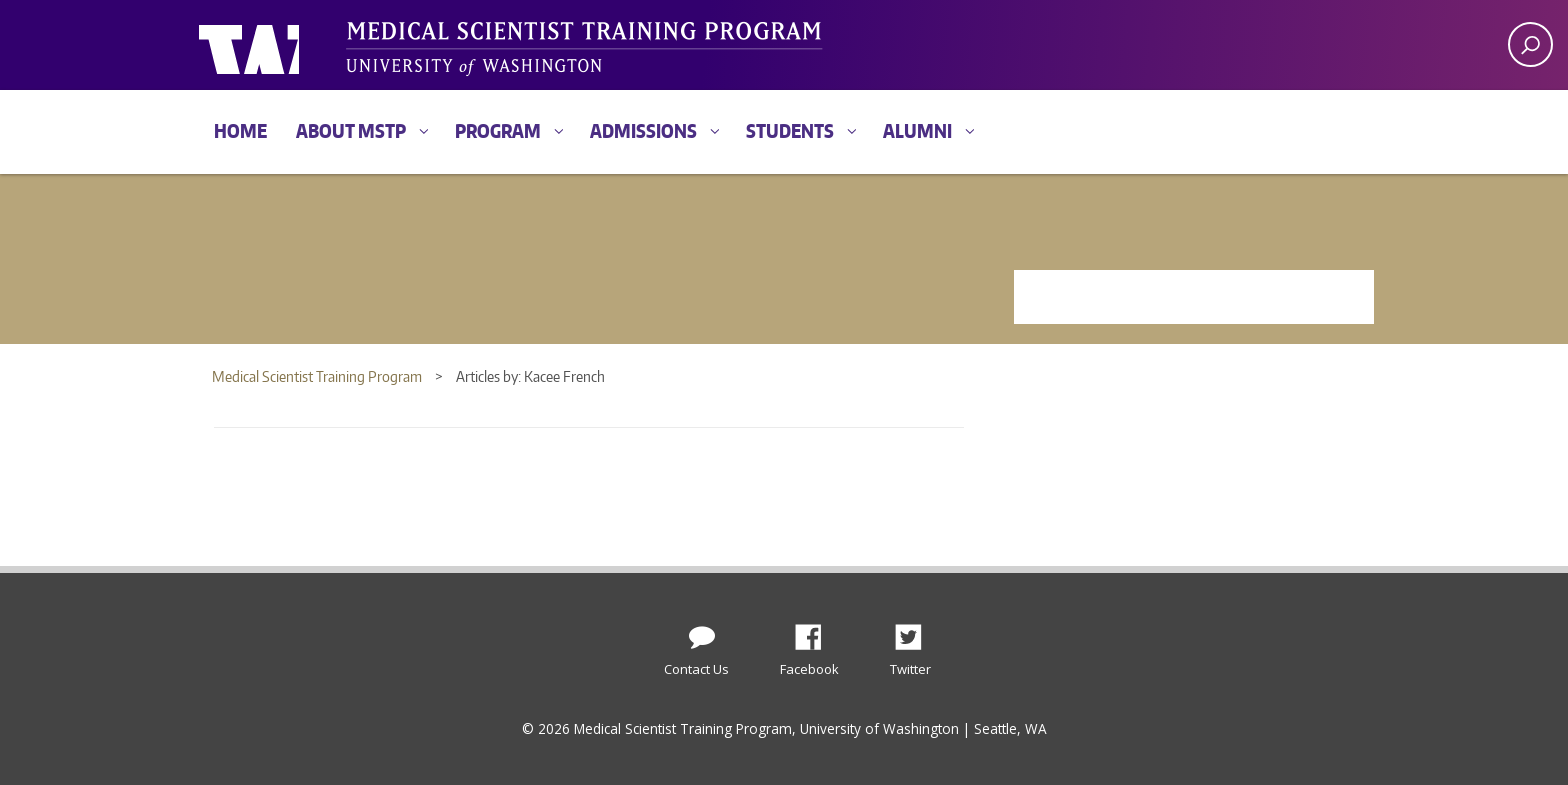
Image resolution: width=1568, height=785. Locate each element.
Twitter (916, 632)
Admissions (643, 130)
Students (790, 130)
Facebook (816, 632)
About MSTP (351, 130)
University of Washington (280, 45)
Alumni (917, 130)
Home (240, 130)
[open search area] (1530, 44)
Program (498, 130)
